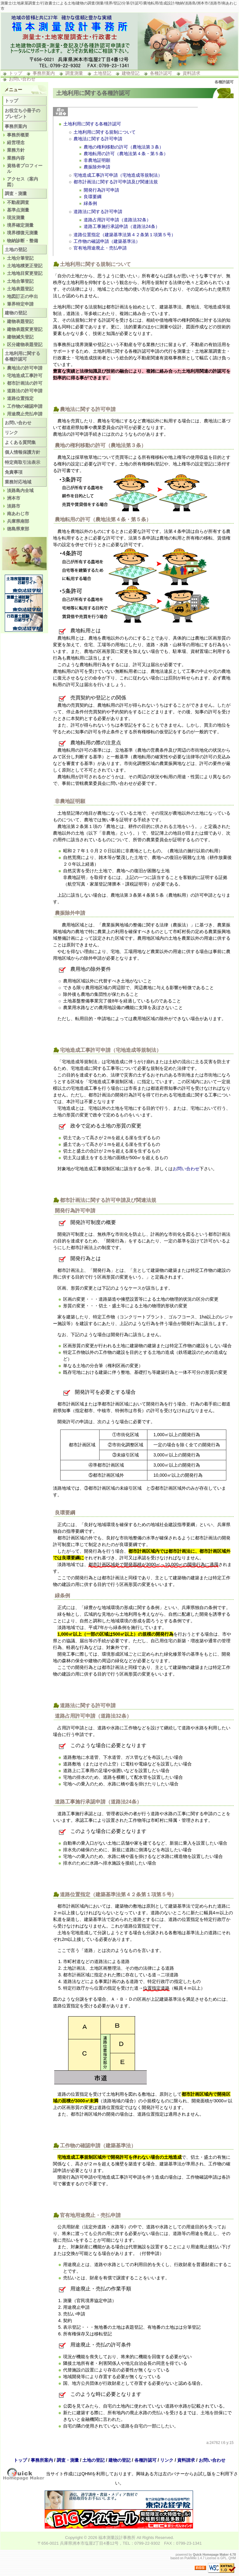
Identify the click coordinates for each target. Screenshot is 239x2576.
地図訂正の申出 (22, 296)
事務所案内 (44, 73)
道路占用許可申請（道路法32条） (117, 219)
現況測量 (16, 217)
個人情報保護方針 (22, 452)
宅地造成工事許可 (24, 375)
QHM (232, 2558)
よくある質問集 (20, 442)
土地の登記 (16, 249)
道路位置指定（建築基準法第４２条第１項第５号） (125, 234)
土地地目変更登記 (24, 273)
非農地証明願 (97, 160)
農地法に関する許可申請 (98, 138)
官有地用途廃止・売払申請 (100, 247)
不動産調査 (18, 202)
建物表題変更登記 (24, 329)
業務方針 (16, 150)
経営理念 (16, 142)
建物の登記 (16, 312)
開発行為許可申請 (101, 190)
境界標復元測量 (22, 232)
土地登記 (102, 73)
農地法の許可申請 (24, 367)
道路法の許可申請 (24, 390)
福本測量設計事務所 (116, 2537)
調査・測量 (16, 193)
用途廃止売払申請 (24, 413)
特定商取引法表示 (22, 462)
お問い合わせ (22, 78)
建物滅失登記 (20, 336)
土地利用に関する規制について (105, 132)
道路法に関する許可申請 (98, 211)
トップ (15, 73)
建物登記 (130, 73)
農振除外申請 (97, 166)
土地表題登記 (20, 288)
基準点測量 (18, 209)
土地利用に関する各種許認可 (92, 123)
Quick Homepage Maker (211, 2554)
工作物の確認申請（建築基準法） (107, 241)
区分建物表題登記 (24, 344)
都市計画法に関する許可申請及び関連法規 (116, 181)
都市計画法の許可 (24, 383)
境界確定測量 (20, 225)
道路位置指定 (20, 398)
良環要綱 (92, 196)
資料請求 (191, 73)
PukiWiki (190, 2558)
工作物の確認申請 (24, 406)
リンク (11, 432)
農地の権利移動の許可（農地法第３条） (124, 146)
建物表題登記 (20, 321)
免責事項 (14, 472)
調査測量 (74, 73)
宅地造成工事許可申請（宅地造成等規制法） (118, 175)
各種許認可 (161, 73)
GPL (223, 2558)
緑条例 (90, 203)
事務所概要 (18, 134)
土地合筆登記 (20, 281)
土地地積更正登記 (24, 265)
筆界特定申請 (20, 303)
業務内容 (16, 158)
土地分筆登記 (20, 258)
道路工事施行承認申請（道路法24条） (122, 226)
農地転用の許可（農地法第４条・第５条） (126, 153)
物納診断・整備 (22, 240)
